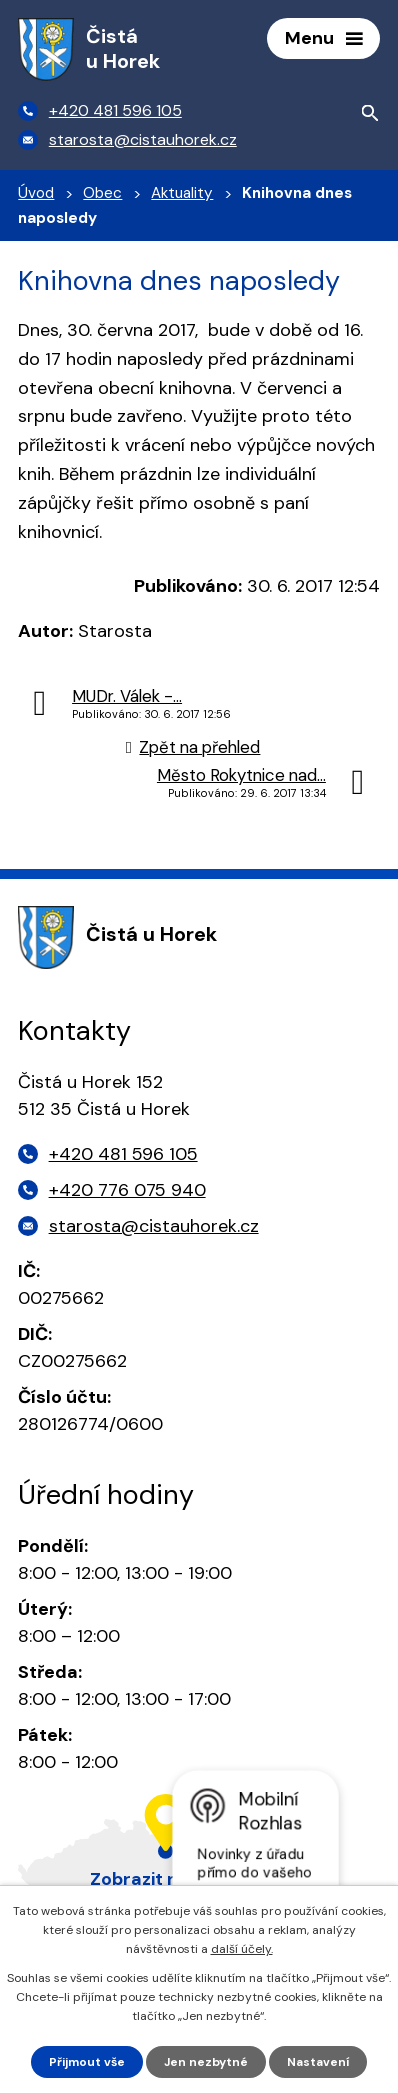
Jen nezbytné (206, 2062)
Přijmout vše (87, 2062)
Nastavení (318, 2062)
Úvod (36, 193)
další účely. (242, 1949)
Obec (102, 193)
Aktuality (182, 193)
